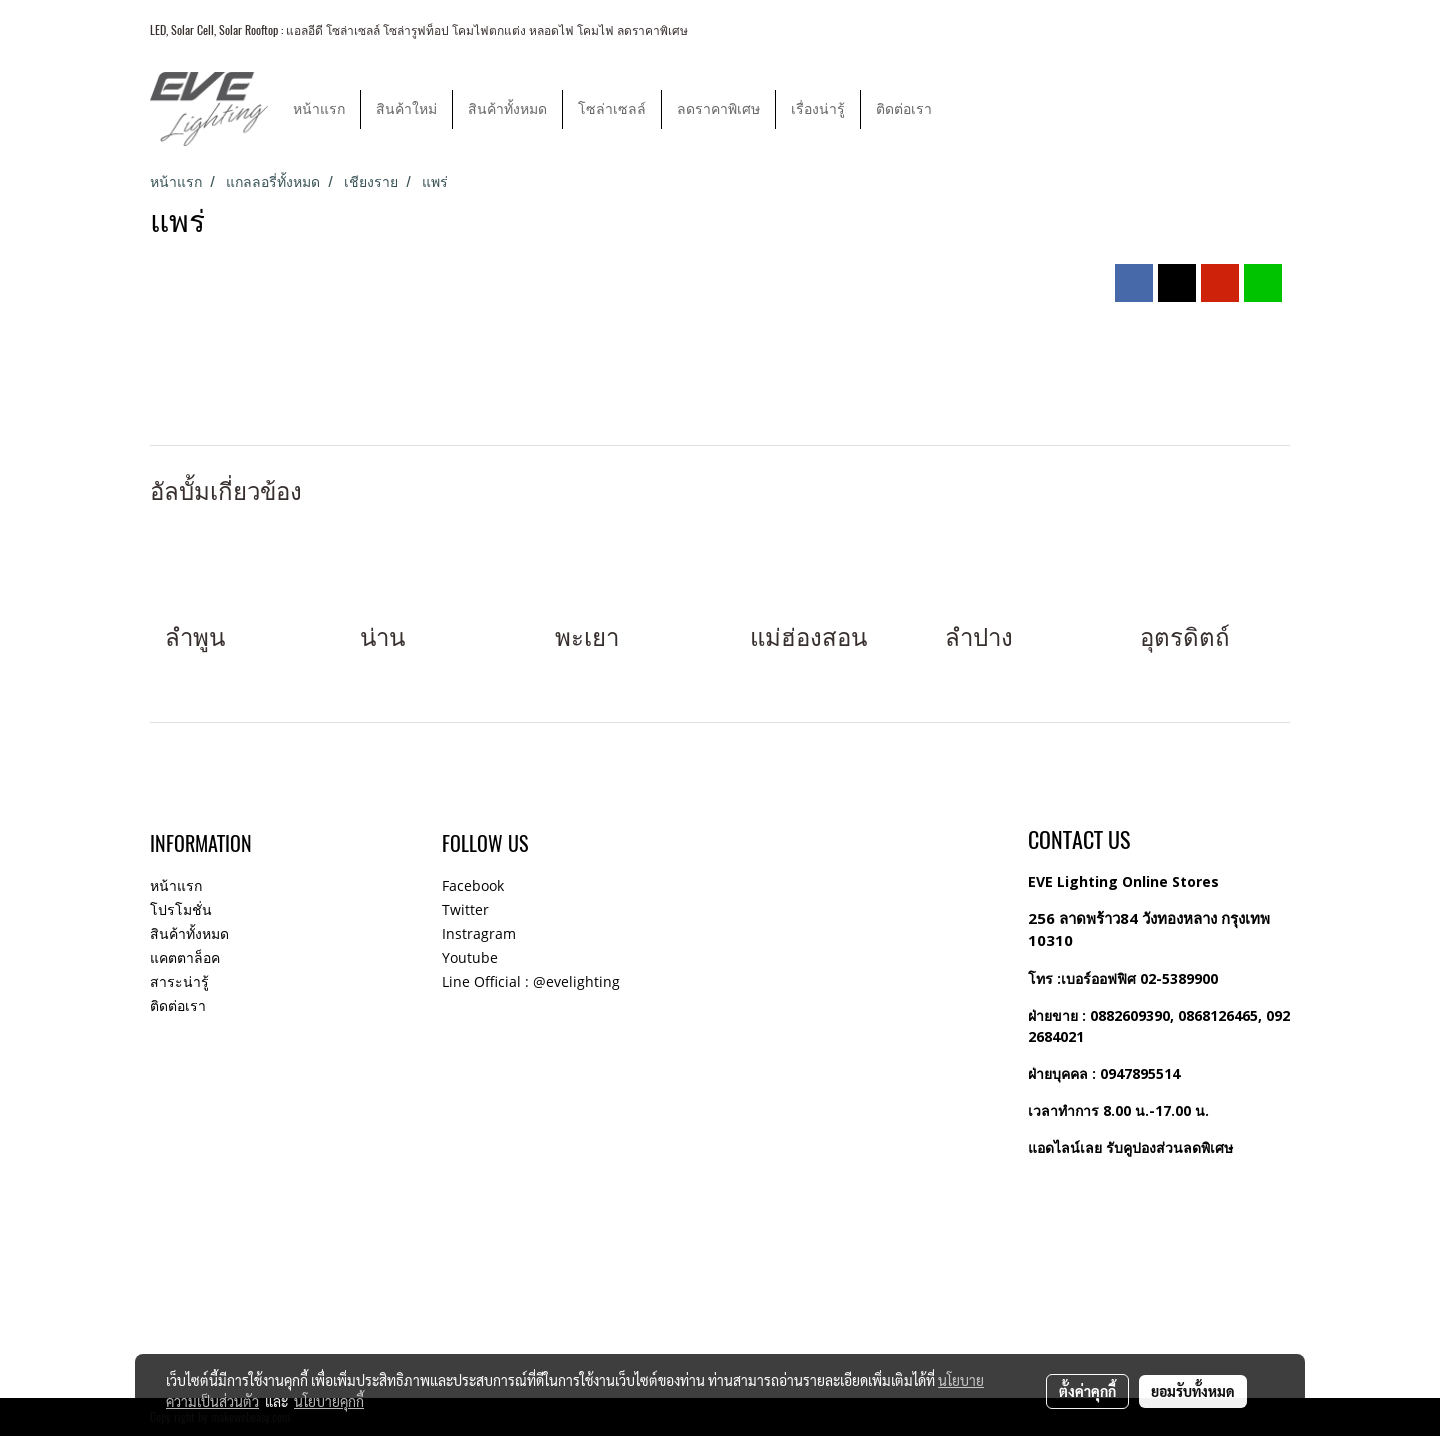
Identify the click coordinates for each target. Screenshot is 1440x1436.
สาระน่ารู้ (179, 981)
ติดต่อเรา (904, 109)
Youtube (470, 957)
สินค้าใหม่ (406, 109)
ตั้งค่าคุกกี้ (1087, 1391)
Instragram (479, 933)
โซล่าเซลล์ (612, 109)
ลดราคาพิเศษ (718, 109)
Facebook (473, 885)
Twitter (465, 909)
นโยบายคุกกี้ (329, 1401)
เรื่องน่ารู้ (818, 109)
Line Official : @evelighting (531, 981)
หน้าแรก (319, 109)
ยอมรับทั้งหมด (1193, 1391)
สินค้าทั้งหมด (507, 109)
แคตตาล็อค (185, 957)
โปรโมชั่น (181, 909)
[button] (965, 109)
